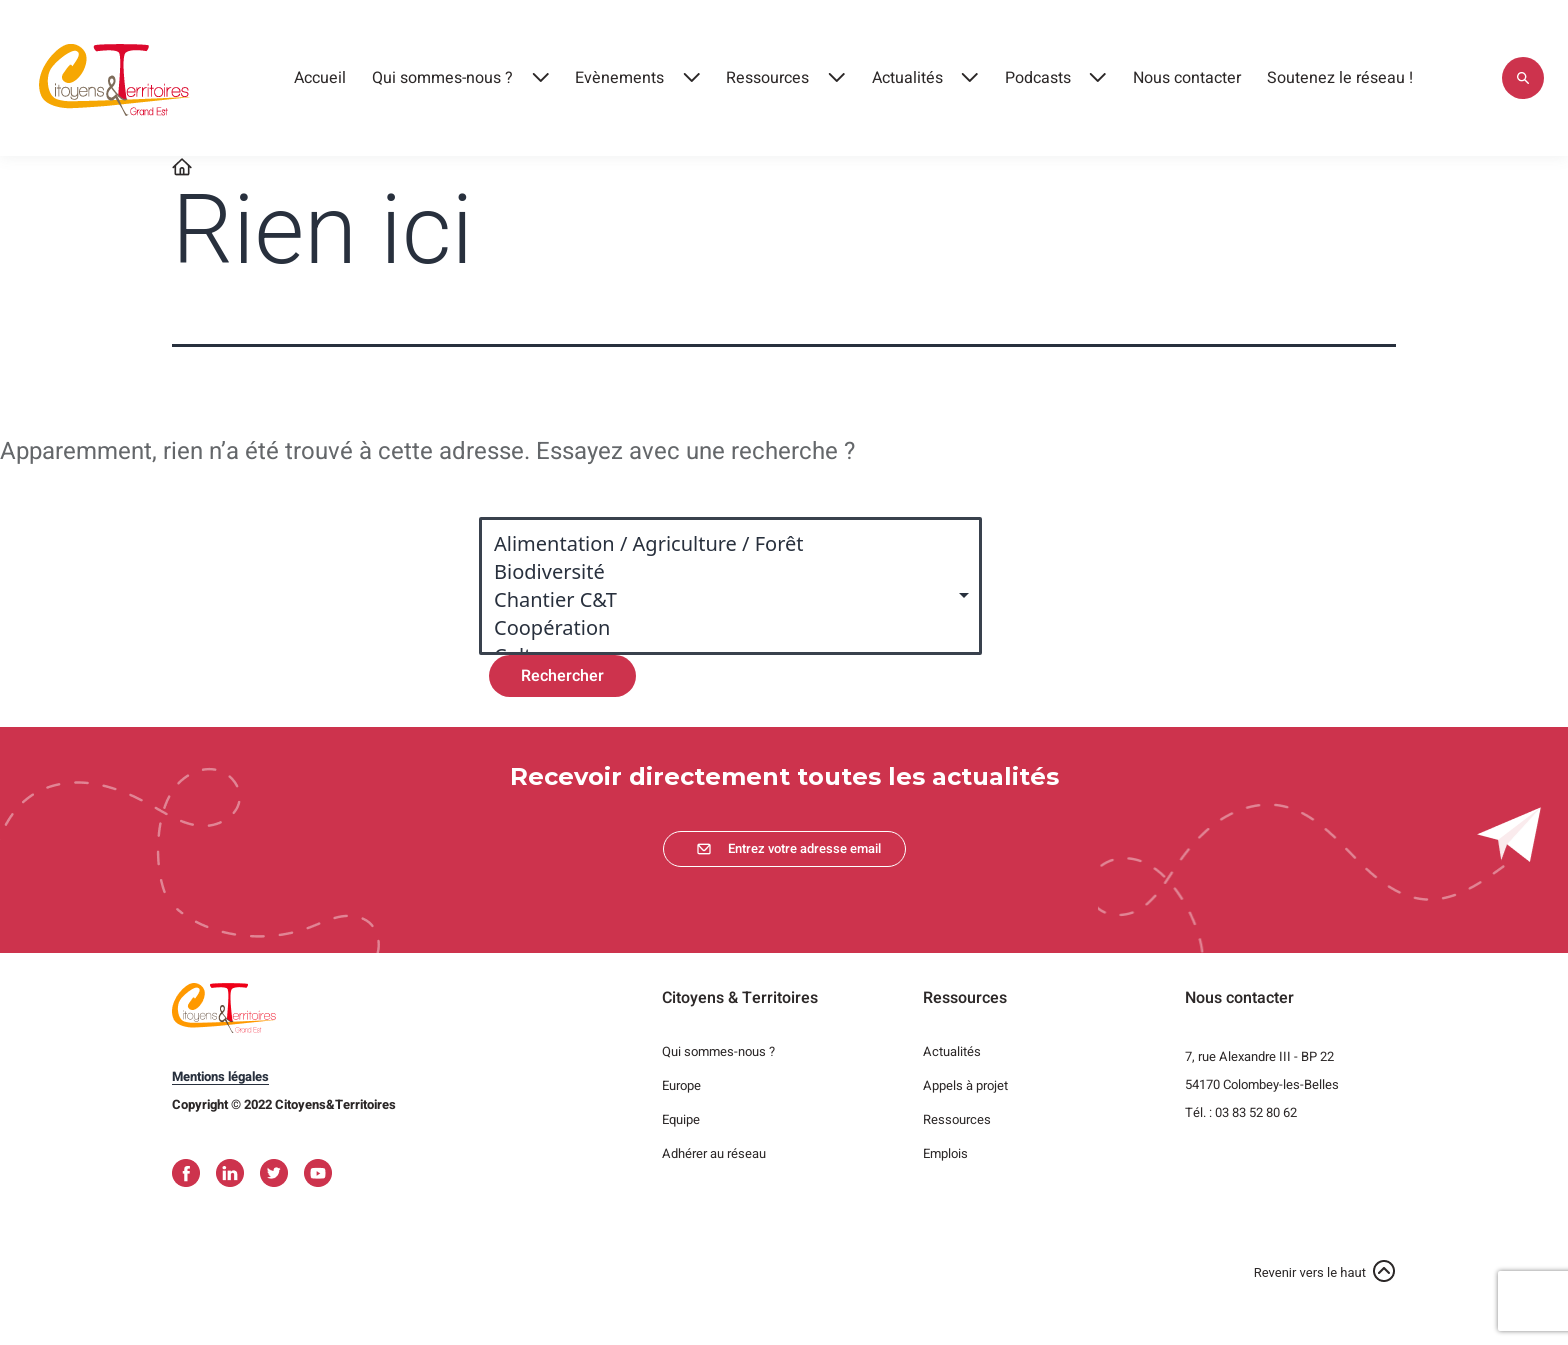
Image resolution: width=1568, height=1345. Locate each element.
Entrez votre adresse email (804, 848)
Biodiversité (720, 572)
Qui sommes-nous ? (442, 78)
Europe (681, 1085)
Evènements (619, 78)
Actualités (907, 78)
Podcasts (1038, 78)
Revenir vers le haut (1310, 1272)
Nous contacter (1187, 78)
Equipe (681, 1119)
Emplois (945, 1153)
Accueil (320, 78)
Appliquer (1523, 78)
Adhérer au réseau (714, 1153)
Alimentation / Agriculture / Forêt (720, 544)
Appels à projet (965, 1085)
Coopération (720, 628)
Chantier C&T (720, 600)
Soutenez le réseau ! (1340, 78)
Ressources (767, 78)
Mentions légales (220, 1076)
